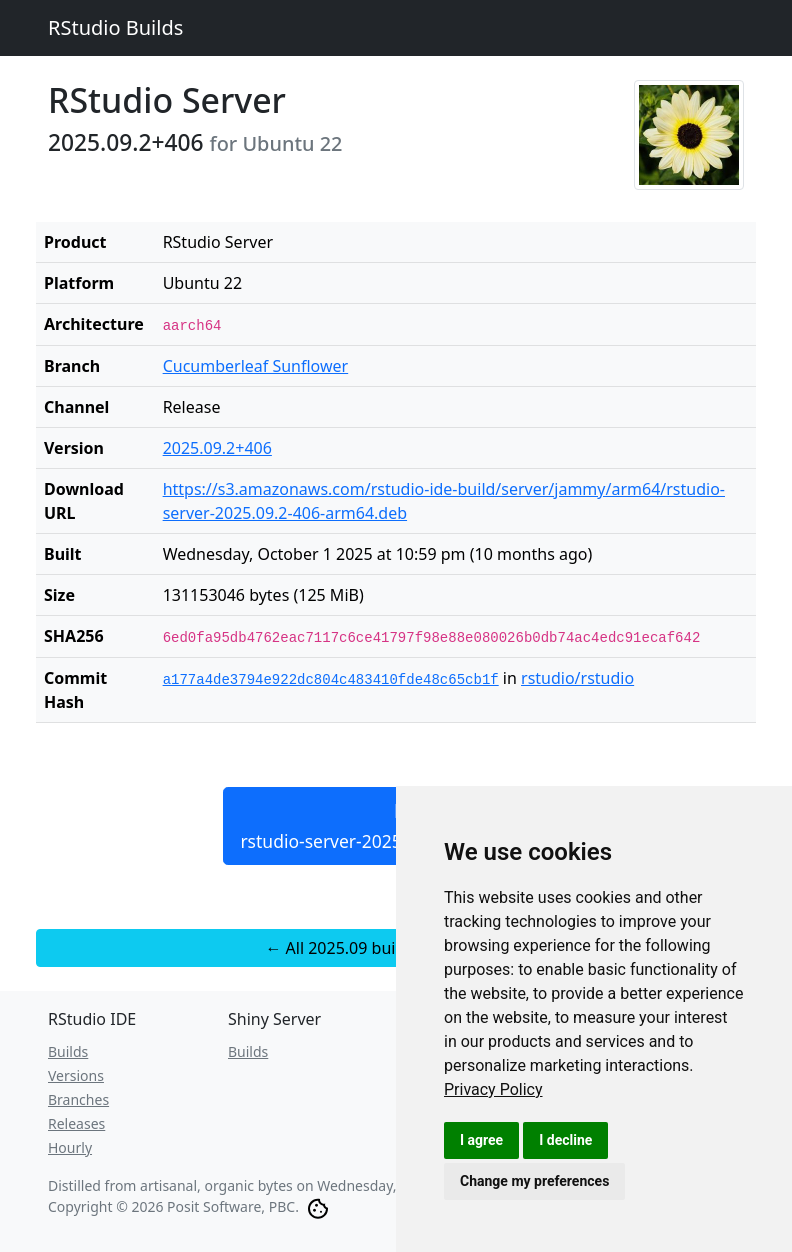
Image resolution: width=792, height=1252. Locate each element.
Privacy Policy (493, 1089)
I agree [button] (481, 1140)
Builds (68, 1051)
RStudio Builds (115, 27)
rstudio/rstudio (577, 678)
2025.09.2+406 (217, 448)
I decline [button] (565, 1140)
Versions (76, 1075)
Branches (78, 1099)
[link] (493, 1089)
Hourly (70, 1147)
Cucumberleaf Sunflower (256, 366)
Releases (76, 1123)
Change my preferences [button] (534, 1181)
